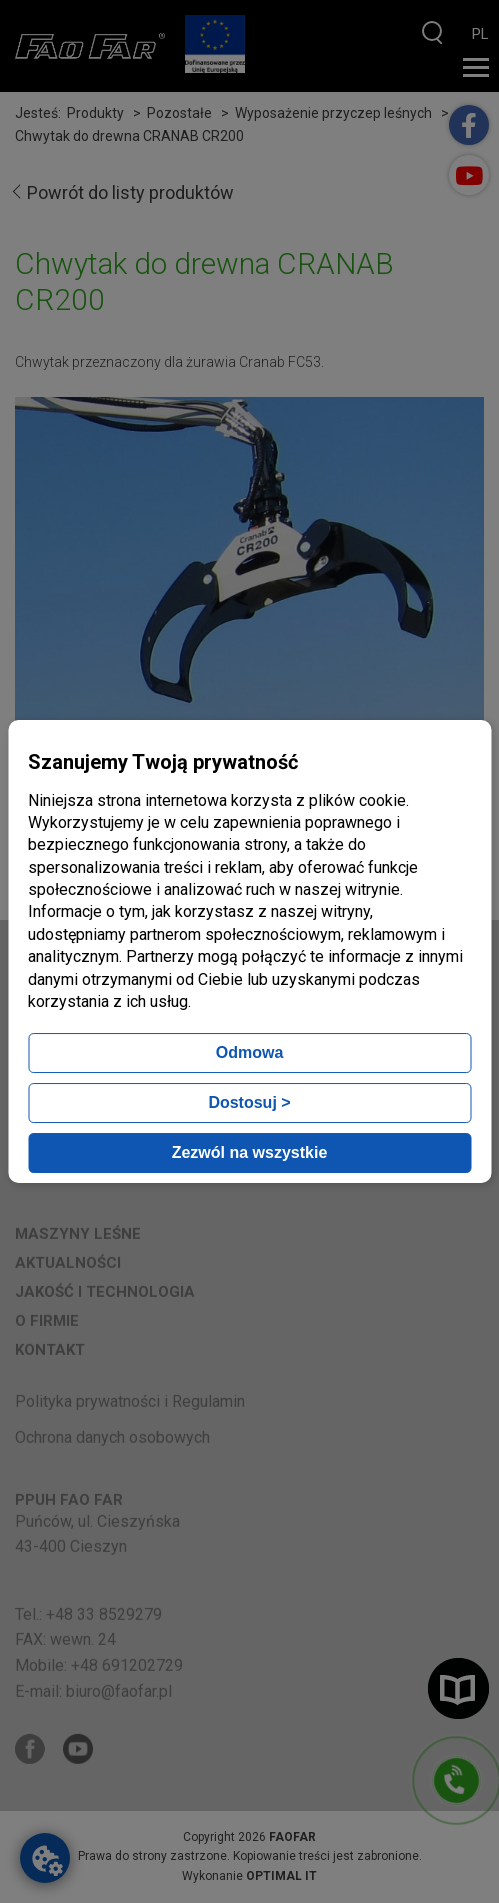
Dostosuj (249, 1102)
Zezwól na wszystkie (250, 1152)
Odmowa (250, 1052)
